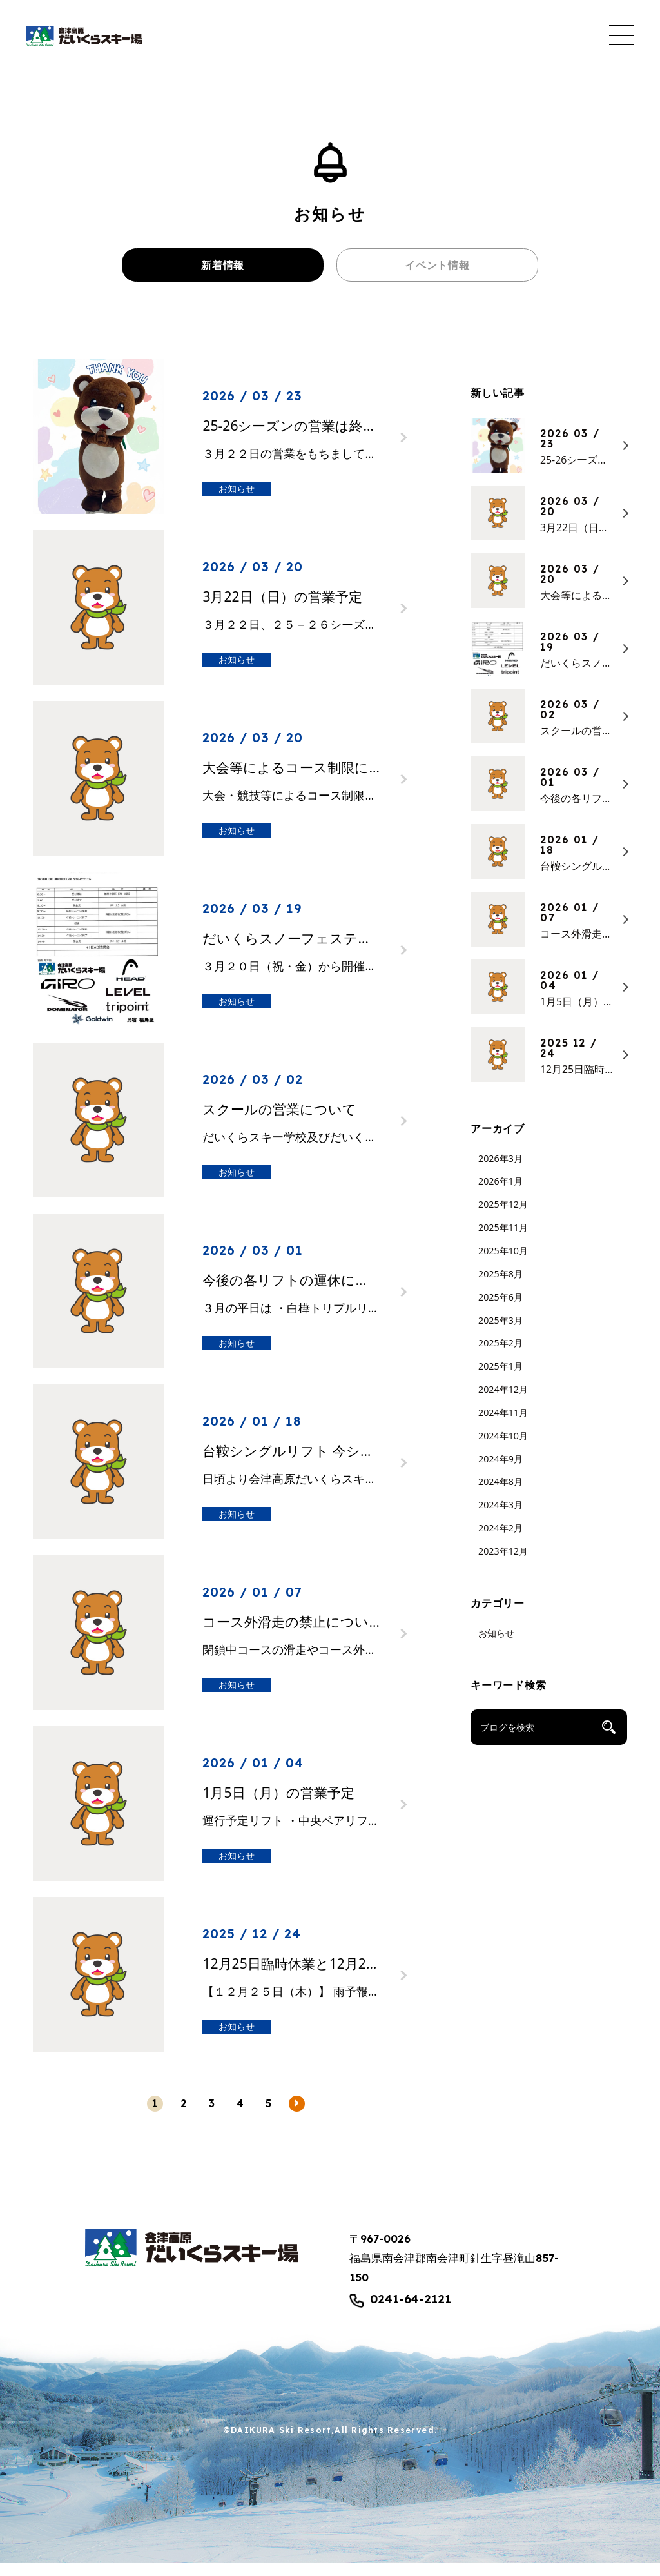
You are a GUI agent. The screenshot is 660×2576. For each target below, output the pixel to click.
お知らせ (496, 1645)
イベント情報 (437, 271)
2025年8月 (500, 1286)
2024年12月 (503, 1401)
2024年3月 (500, 1517)
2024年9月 (500, 1471)
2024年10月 (503, 1448)
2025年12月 (503, 1217)
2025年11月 (503, 1240)
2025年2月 (500, 1356)
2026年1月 (500, 1194)
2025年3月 (500, 1332)
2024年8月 (500, 1494)
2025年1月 (500, 1379)
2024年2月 (500, 1540)
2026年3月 (500, 1171)
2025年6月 (500, 1309)
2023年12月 (503, 1563)
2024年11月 (503, 1425)
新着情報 (223, 271)
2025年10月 (503, 1263)
